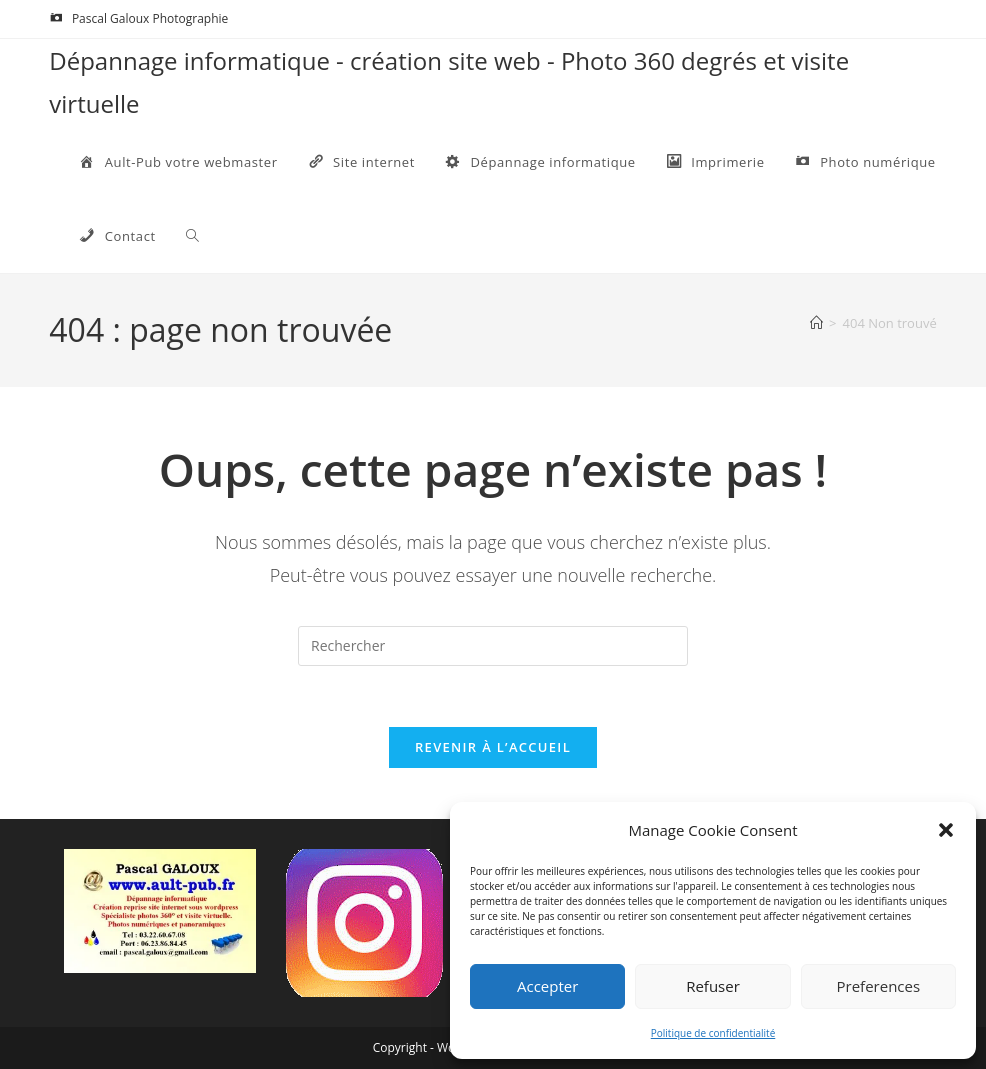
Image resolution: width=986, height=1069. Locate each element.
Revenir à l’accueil (493, 747)
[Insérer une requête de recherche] (493, 646)
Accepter (547, 986)
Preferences (879, 986)
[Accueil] (816, 323)
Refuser (713, 986)
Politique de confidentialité (713, 1033)
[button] (946, 830)
